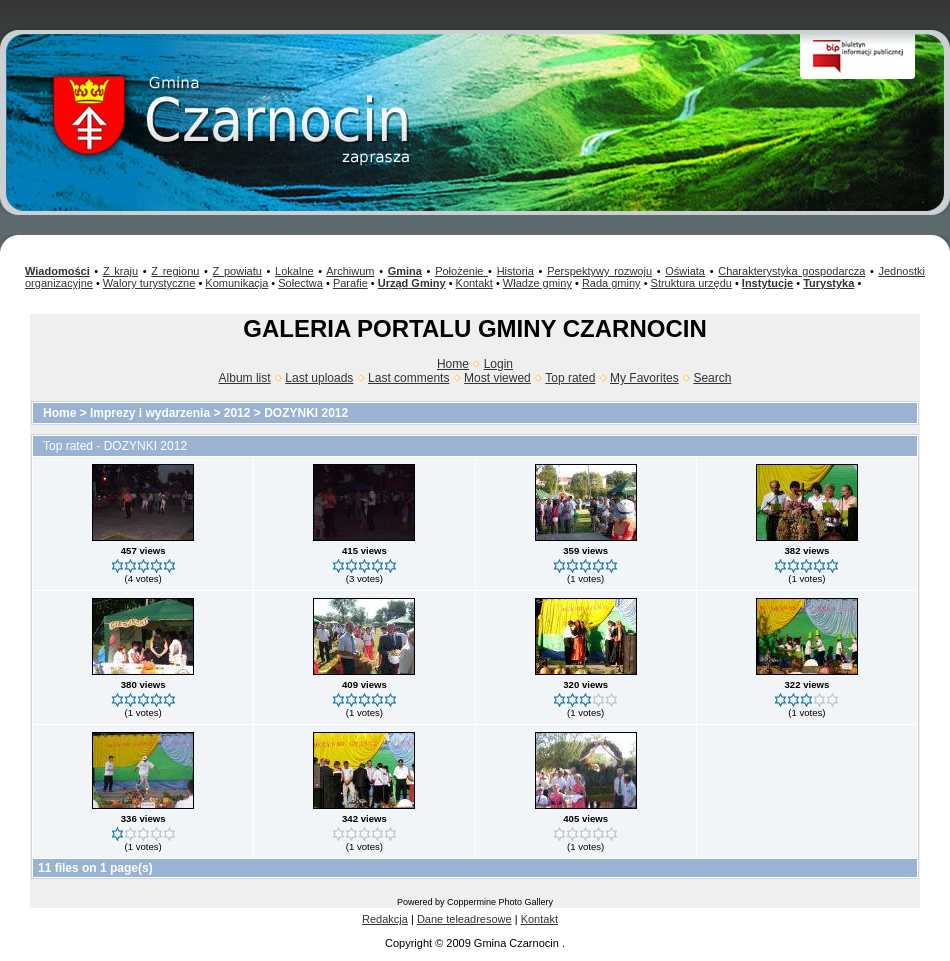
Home (453, 364)
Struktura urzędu (691, 283)
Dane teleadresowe (464, 919)
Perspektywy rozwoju (599, 271)
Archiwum (350, 271)
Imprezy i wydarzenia (150, 413)
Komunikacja (236, 283)
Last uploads (319, 378)
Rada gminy (611, 283)
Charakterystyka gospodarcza (791, 271)
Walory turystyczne (149, 283)
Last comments (408, 378)
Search (712, 378)
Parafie (350, 283)
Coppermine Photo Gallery (500, 902)
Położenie (461, 271)
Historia (515, 271)
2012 (237, 413)
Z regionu (175, 271)
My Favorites (644, 378)
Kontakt (474, 283)
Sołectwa (300, 283)
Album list (245, 378)
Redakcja (385, 919)
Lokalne (294, 271)
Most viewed (497, 378)
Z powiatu (237, 271)
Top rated (570, 378)
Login (498, 364)
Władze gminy (537, 283)
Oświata (685, 271)
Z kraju (120, 271)
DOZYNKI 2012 (306, 413)
